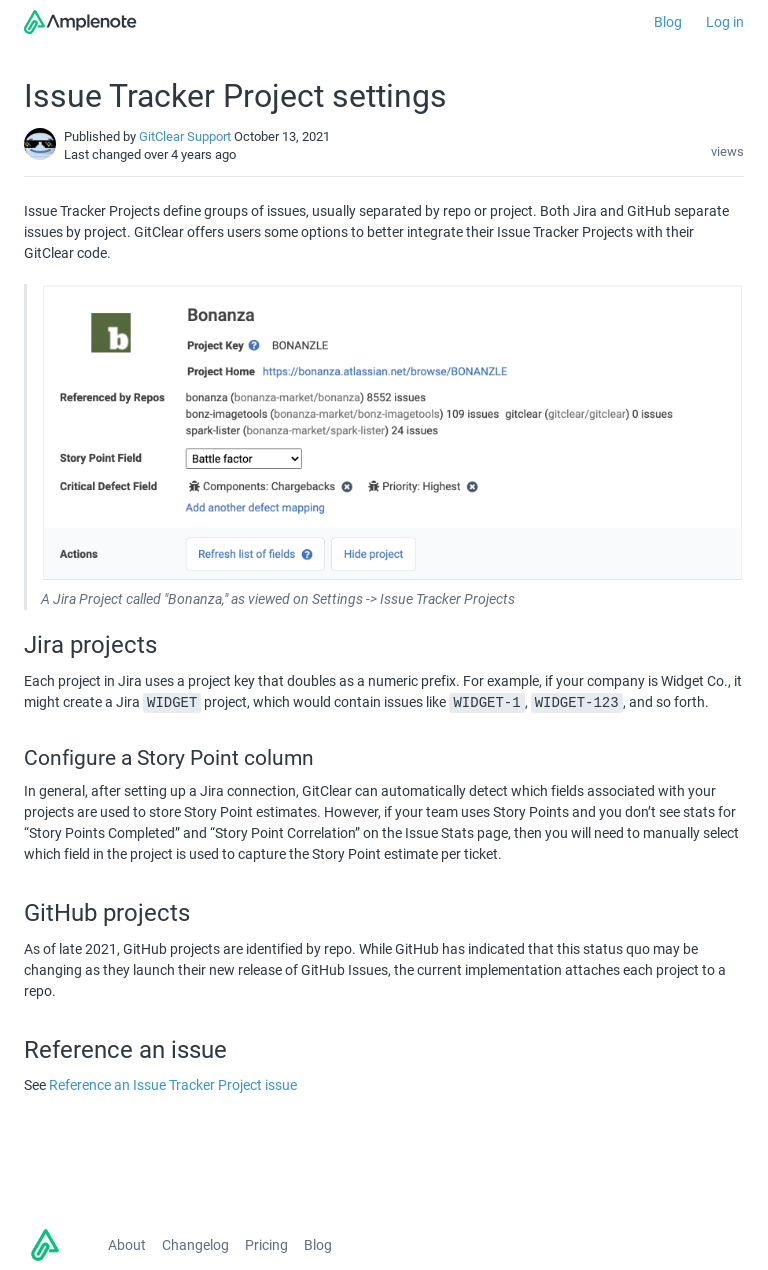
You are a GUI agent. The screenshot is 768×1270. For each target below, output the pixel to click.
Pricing (266, 1245)
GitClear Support (185, 136)
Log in (725, 22)
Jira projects (90, 645)
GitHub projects (107, 913)
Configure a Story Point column (169, 758)
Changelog (195, 1245)
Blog (668, 22)
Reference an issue (128, 1050)
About (127, 1245)
